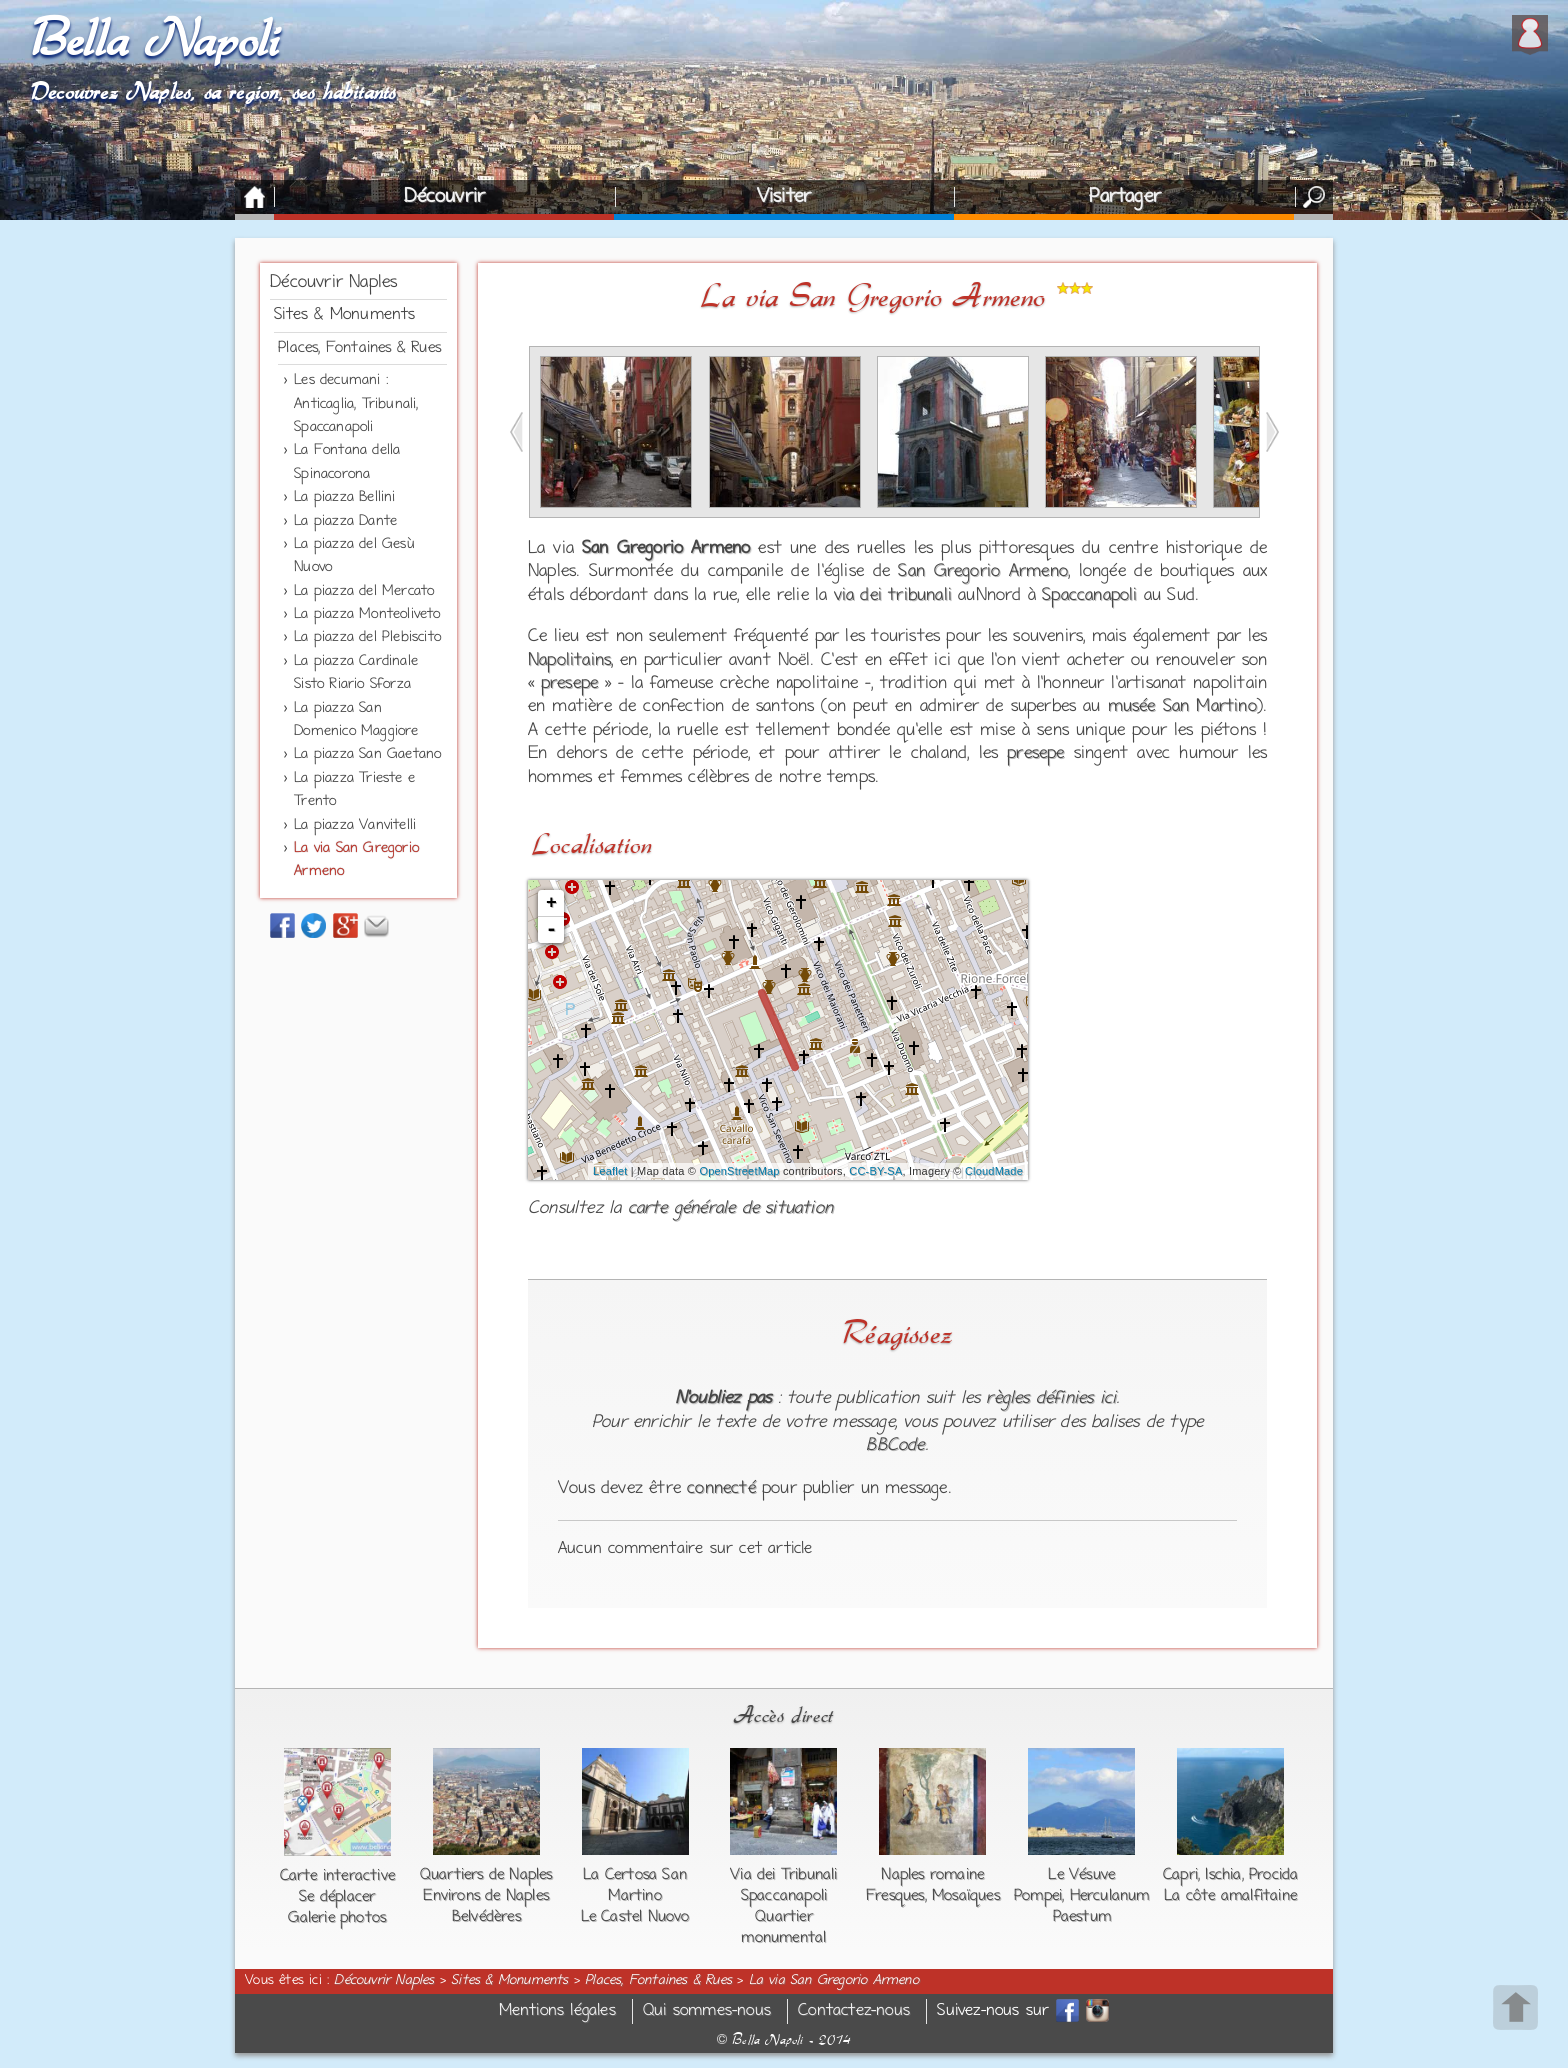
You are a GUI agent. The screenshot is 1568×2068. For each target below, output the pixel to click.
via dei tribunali (893, 596)
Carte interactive (337, 1876)
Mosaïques (966, 1896)
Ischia (1223, 1875)
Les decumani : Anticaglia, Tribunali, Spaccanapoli (356, 404)
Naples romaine (932, 1875)
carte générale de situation (730, 1209)
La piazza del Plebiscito (367, 637)
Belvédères (486, 1917)
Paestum (1082, 1917)
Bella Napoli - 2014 (784, 2040)
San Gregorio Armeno (982, 572)
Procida (1273, 1875)
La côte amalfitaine (1230, 1896)
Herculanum (1110, 1896)
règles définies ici (1051, 1399)
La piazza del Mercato (364, 591)
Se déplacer (337, 1897)
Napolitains (569, 661)
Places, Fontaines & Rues (359, 348)
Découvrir (444, 197)
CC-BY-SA (875, 1171)
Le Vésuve (1081, 1875)
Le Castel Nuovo (635, 1917)
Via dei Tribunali (783, 1875)
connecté (721, 1489)
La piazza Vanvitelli (355, 825)
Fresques (895, 1896)
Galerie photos (337, 1918)
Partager (1125, 197)
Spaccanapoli (1089, 596)
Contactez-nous (854, 2011)
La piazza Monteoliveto (367, 614)
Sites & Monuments (344, 315)
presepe (569, 684)
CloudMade (994, 1171)
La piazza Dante (345, 521)
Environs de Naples (486, 1896)
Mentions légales (557, 2011)
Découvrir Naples (333, 283)
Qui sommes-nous (707, 2011)
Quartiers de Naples (486, 1875)
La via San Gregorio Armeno (834, 1981)
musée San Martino (1182, 707)
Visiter (784, 197)
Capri (1180, 1875)
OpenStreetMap (739, 1171)
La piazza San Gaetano (367, 754)
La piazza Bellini (344, 497)
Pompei (1038, 1896)
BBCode (895, 1446)
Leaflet (610, 1171)
